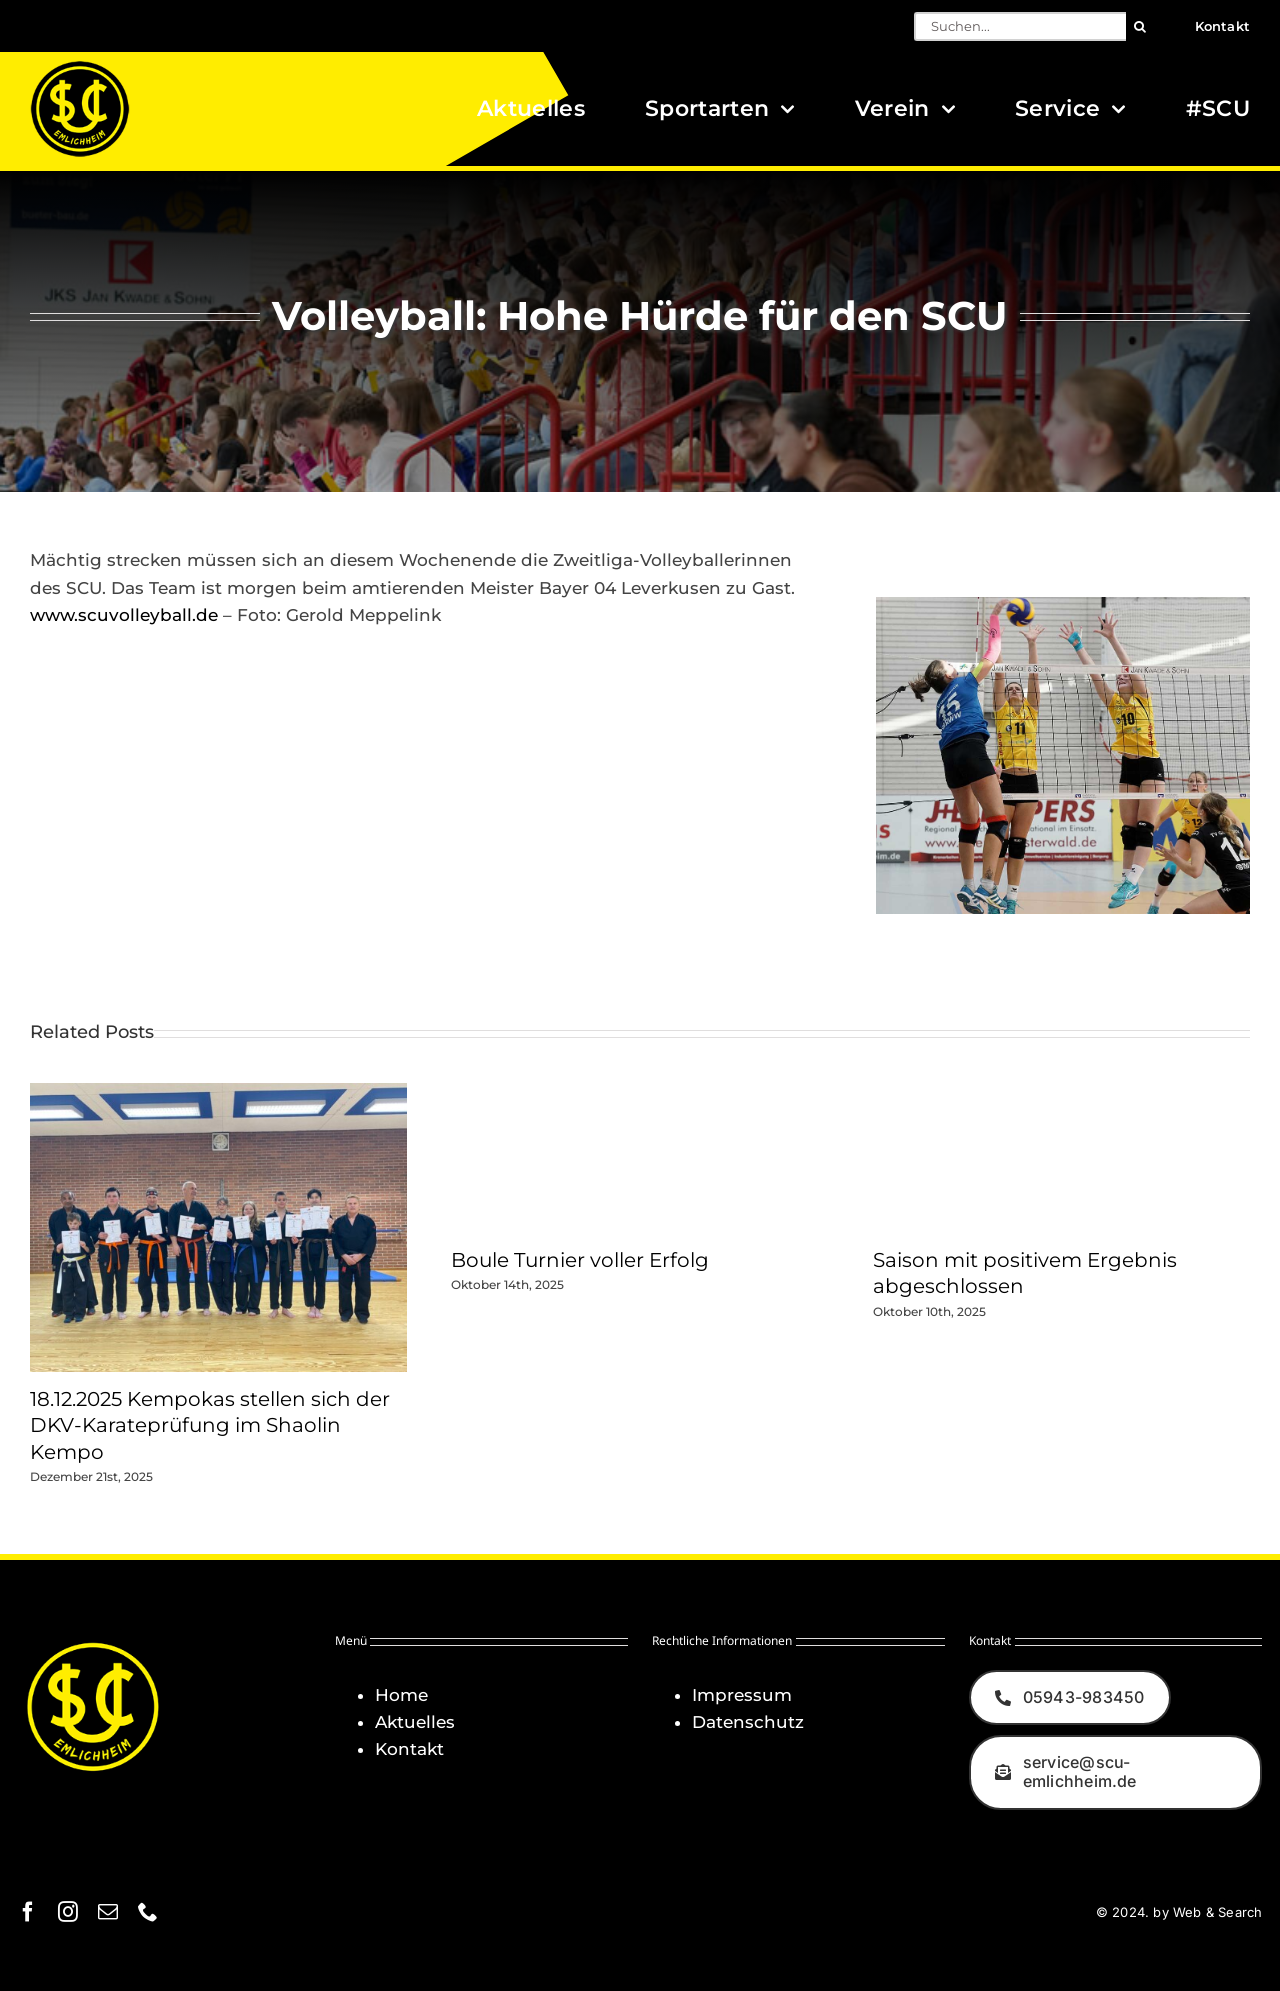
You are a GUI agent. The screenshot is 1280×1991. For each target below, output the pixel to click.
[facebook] (28, 1912)
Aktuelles (415, 1722)
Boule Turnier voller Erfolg (580, 1260)
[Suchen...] (1020, 26)
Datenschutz (748, 1722)
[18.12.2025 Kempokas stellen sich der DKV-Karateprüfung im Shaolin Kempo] (218, 1093)
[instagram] (68, 1912)
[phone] (148, 1912)
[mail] (108, 1912)
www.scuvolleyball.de (124, 615)
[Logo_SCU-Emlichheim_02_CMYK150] (80, 67)
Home (401, 1695)
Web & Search (1217, 1912)
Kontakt (409, 1749)
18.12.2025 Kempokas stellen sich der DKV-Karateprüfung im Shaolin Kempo (210, 1425)
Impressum (742, 1695)
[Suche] (1140, 26)
